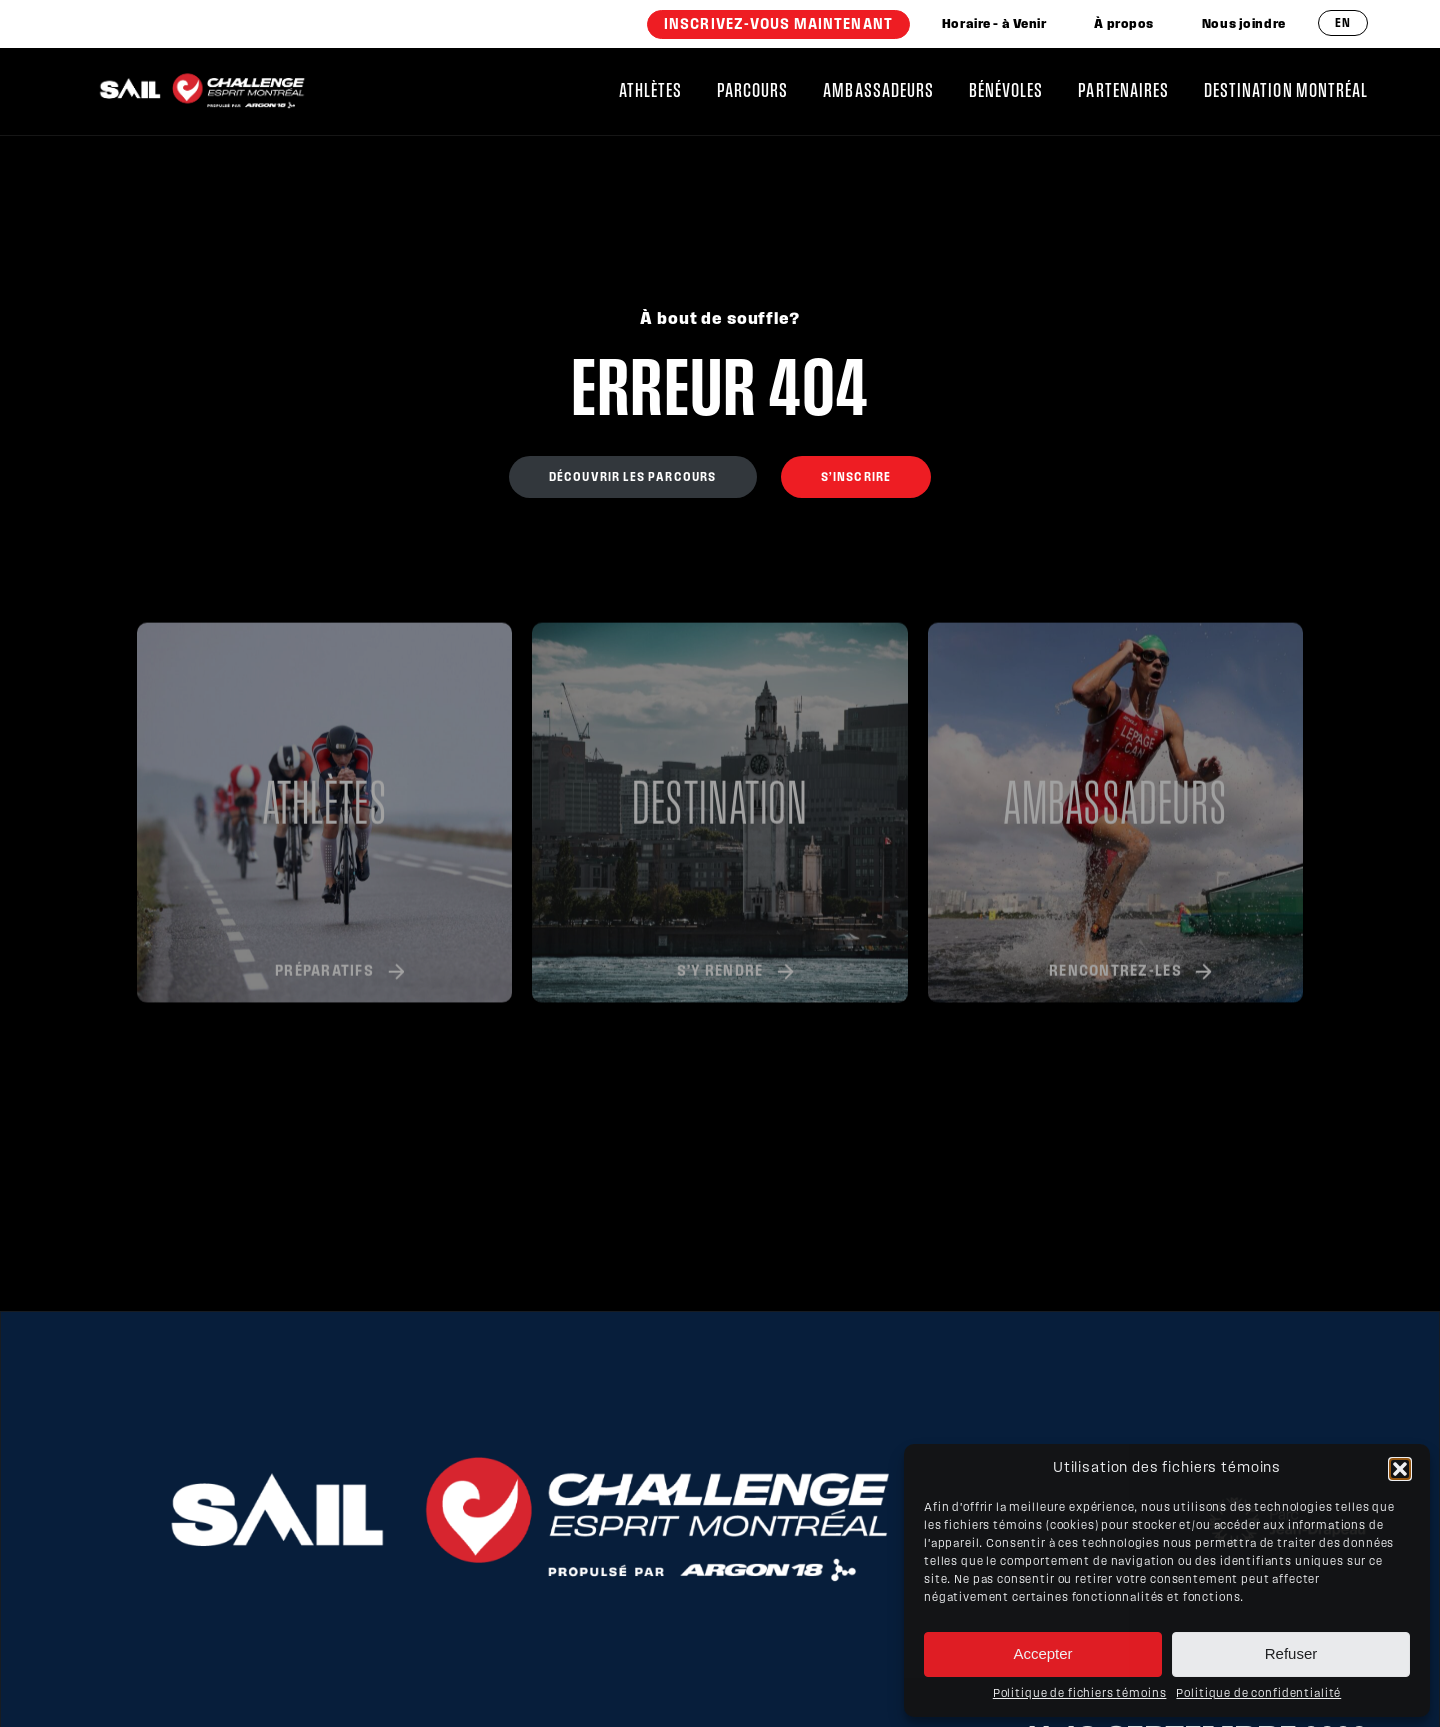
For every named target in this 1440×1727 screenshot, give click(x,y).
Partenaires (1123, 91)
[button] (1400, 1469)
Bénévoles (1006, 91)
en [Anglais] (1343, 23)
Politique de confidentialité (1258, 1694)
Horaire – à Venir (994, 24)
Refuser (1291, 1653)
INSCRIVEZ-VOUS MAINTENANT (778, 25)
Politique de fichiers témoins (1080, 1694)
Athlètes (650, 91)
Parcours (752, 91)
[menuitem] (778, 24)
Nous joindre (1244, 24)
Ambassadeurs (878, 91)
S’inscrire (856, 477)
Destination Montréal (1286, 91)
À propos (1123, 24)
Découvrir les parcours (633, 477)
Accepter (1042, 1653)
